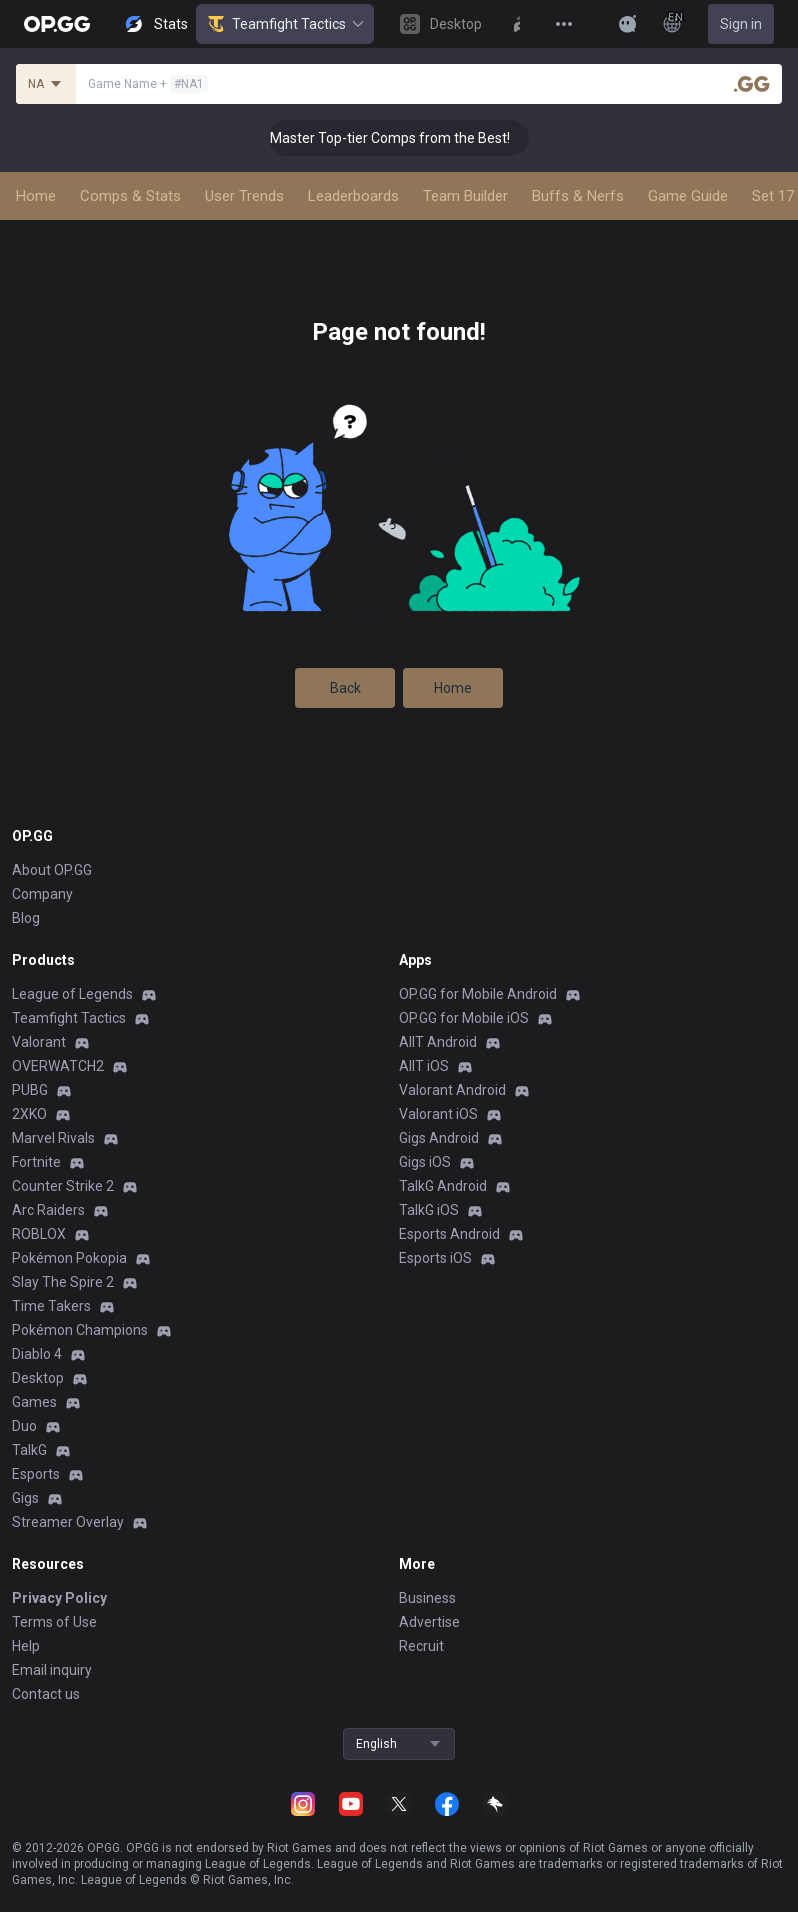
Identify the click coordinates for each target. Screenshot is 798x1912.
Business (427, 1598)
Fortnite (36, 1162)
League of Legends (72, 994)
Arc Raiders (48, 1210)
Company (42, 894)
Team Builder (465, 196)
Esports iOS (435, 1258)
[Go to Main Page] (57, 24)
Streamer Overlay (68, 1522)
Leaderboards (353, 196)
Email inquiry (52, 1670)
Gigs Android (439, 1138)
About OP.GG (52, 870)
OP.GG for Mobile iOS (464, 1018)
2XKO (29, 1114)
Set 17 (773, 196)
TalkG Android (443, 1186)
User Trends (244, 196)
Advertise (429, 1622)
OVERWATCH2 (58, 1066)
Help (26, 1646)
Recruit (421, 1646)
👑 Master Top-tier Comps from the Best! (405, 138)
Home (36, 196)
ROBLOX (39, 1234)
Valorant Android (452, 1090)
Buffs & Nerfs (578, 196)
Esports (36, 1474)
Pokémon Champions (80, 1330)
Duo (24, 1426)
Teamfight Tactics (285, 24)
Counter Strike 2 (63, 1186)
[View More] (564, 24)
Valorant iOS (438, 1114)
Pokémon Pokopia (69, 1258)
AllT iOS (424, 1066)
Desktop (38, 1378)
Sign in (741, 24)
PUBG (30, 1090)
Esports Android (449, 1234)
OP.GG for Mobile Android (478, 994)
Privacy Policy (59, 1598)
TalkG (29, 1450)
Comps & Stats (130, 196)
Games (34, 1402)
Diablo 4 (37, 1354)
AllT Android (438, 1042)
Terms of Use (54, 1622)
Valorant (39, 1042)
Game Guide (688, 196)
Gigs (25, 1498)
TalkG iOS (429, 1210)
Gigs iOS (425, 1162)
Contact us (46, 1694)
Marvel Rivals (53, 1138)
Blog (26, 918)
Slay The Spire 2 (63, 1282)
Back (345, 688)
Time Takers (51, 1306)
